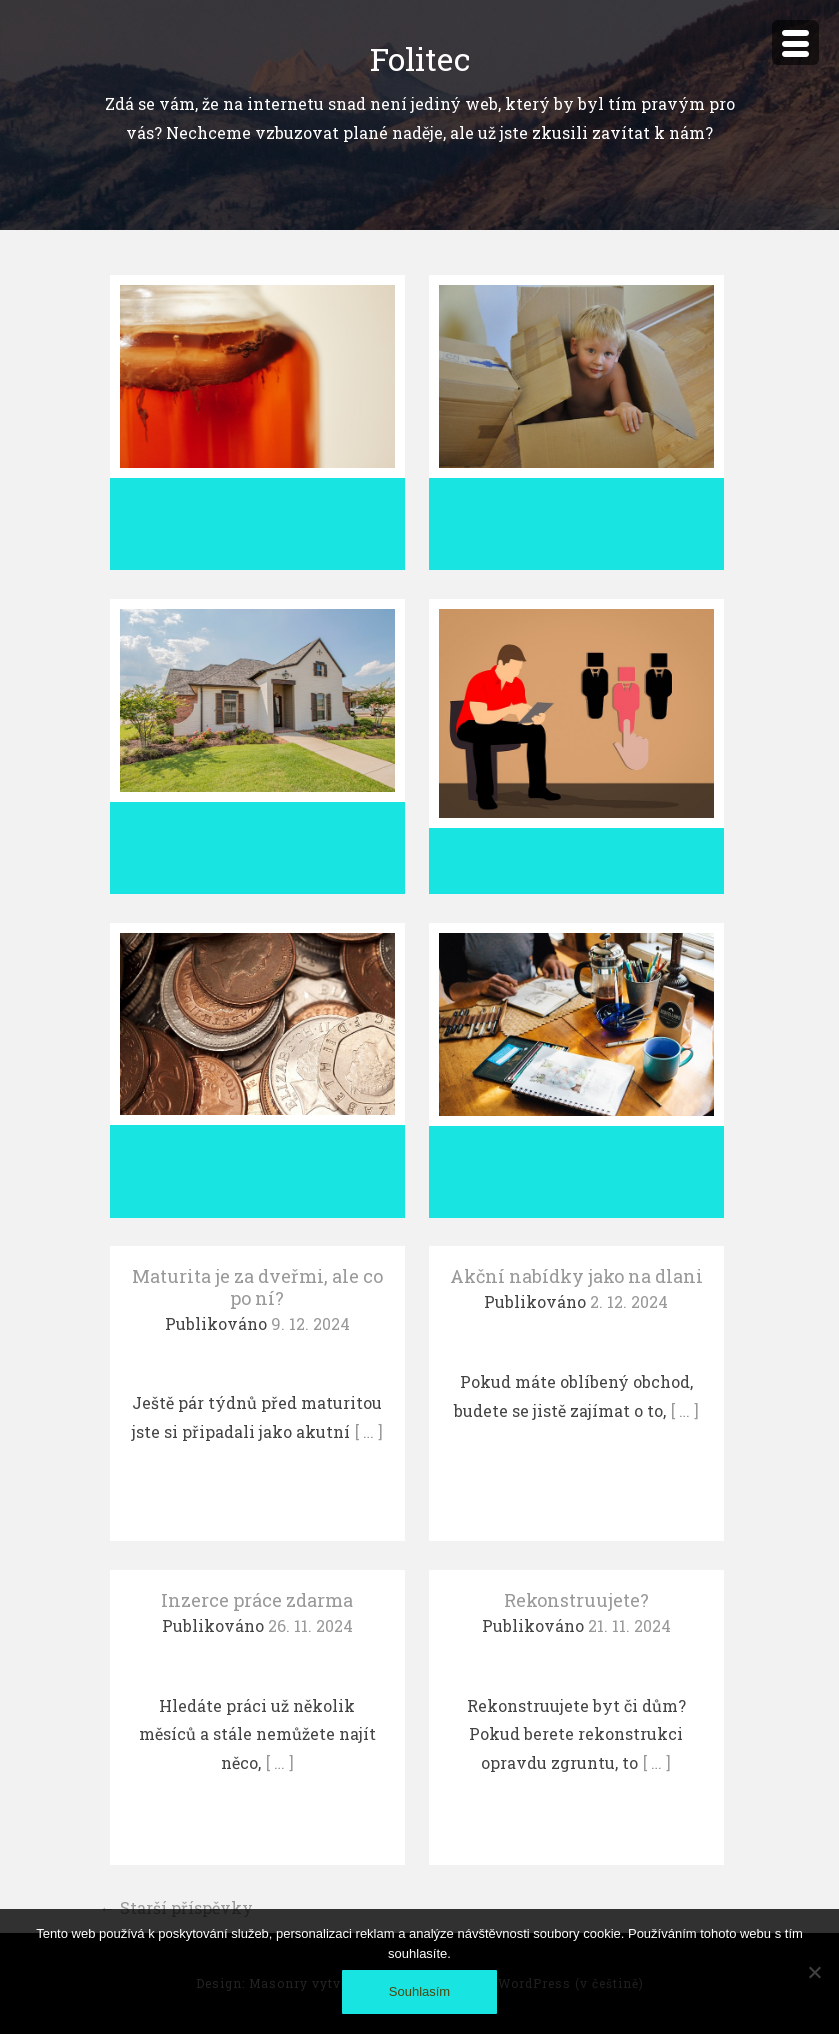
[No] (814, 1972)
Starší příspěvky (176, 1907)
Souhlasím (419, 1991)
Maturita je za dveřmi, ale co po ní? (257, 1287)
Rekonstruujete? (576, 1600)
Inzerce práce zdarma (257, 1600)
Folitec (420, 58)
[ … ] (369, 1431)
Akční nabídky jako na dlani (576, 1276)
